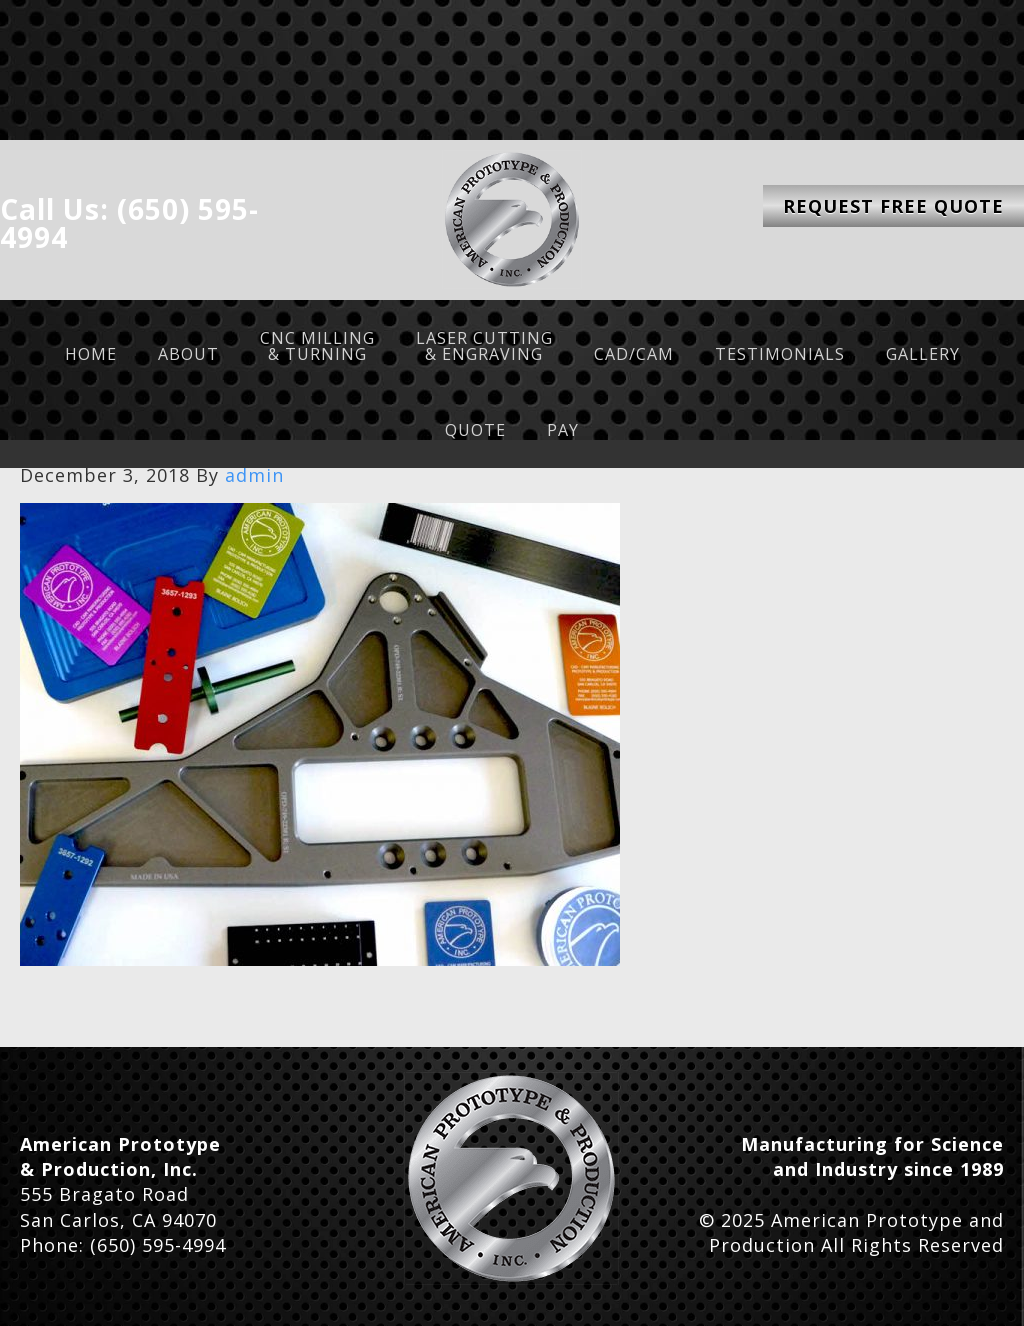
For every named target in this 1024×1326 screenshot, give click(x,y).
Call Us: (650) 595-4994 (129, 223)
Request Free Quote (893, 206)
